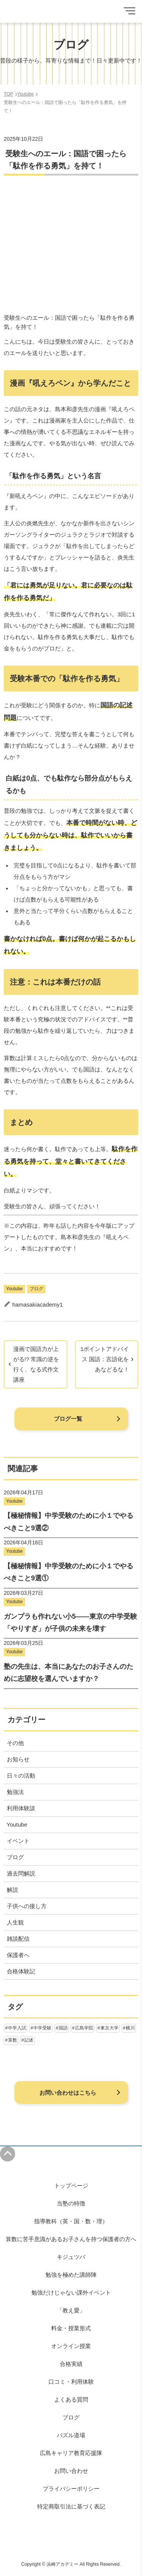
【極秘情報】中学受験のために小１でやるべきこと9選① (68, 1572)
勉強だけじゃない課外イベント (71, 2292)
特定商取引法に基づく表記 (71, 2506)
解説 (12, 1889)
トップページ (71, 2185)
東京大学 (109, 2028)
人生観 (15, 1922)
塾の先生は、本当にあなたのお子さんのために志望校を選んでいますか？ (68, 1672)
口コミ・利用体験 (71, 2381)
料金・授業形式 (71, 2328)
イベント (18, 1841)
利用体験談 (21, 1808)
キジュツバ (71, 2257)
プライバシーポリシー (71, 2488)
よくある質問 (71, 2399)
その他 (15, 1743)
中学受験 (42, 2028)
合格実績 (71, 2364)
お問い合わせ (71, 2471)
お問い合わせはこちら (67, 2092)
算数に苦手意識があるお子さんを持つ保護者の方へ (71, 2239)
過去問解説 (21, 1873)
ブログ (36, 1288)
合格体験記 (21, 1971)
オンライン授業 (71, 2346)
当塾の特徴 (71, 2203)
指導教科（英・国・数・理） (71, 2221)
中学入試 (17, 2028)
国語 (63, 2028)
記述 (28, 2040)
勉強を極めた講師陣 (71, 2274)
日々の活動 (21, 1775)
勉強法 (15, 1792)
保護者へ (18, 1955)
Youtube (14, 1288)
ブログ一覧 (68, 1418)
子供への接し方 (27, 1906)
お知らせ (18, 1759)
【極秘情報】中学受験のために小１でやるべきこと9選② (68, 1521)
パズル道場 (71, 2435)
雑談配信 (18, 1938)
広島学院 (84, 2028)
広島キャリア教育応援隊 (71, 2453)
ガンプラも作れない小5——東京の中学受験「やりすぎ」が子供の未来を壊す (70, 1622)
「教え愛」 (71, 2310)
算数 (12, 2040)
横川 (130, 2028)
